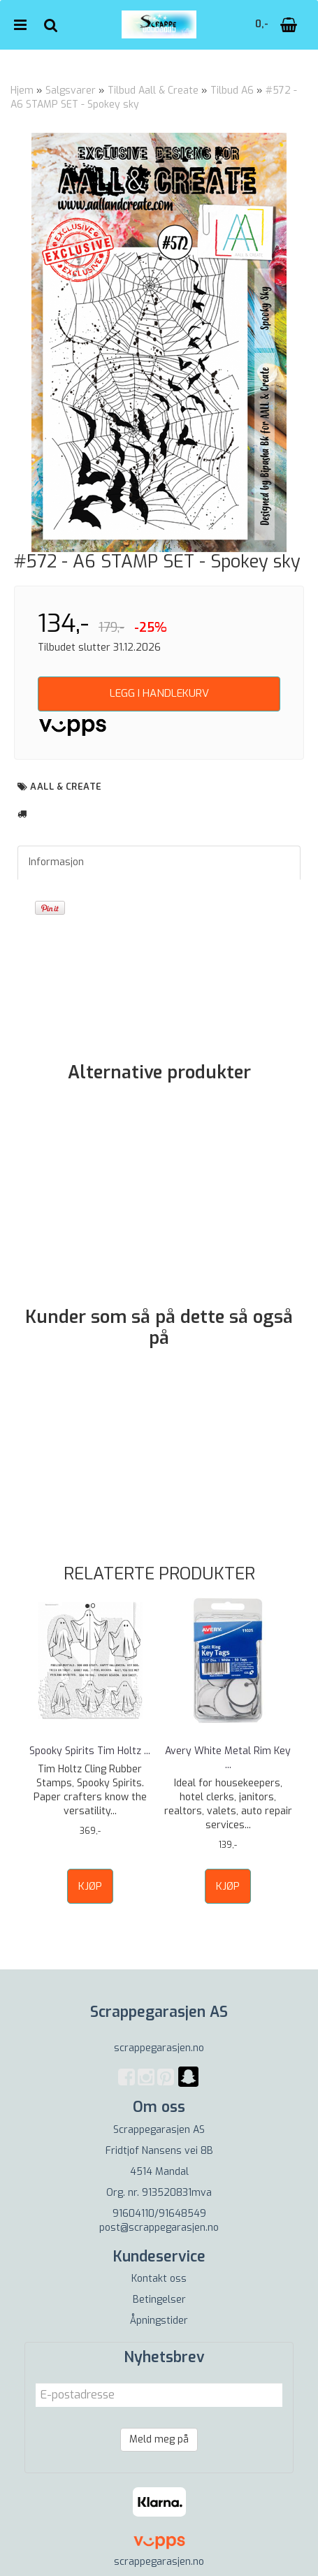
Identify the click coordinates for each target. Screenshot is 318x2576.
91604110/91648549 (159, 2213)
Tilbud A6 (232, 90)
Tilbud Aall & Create (153, 90)
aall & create (66, 787)
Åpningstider (159, 2320)
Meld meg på (159, 2439)
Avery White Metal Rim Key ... (228, 1758)
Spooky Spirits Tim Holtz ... (89, 1751)
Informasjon (56, 862)
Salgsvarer (70, 90)
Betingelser (159, 2299)
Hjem (22, 90)
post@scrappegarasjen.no (159, 2227)
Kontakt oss (159, 2278)
